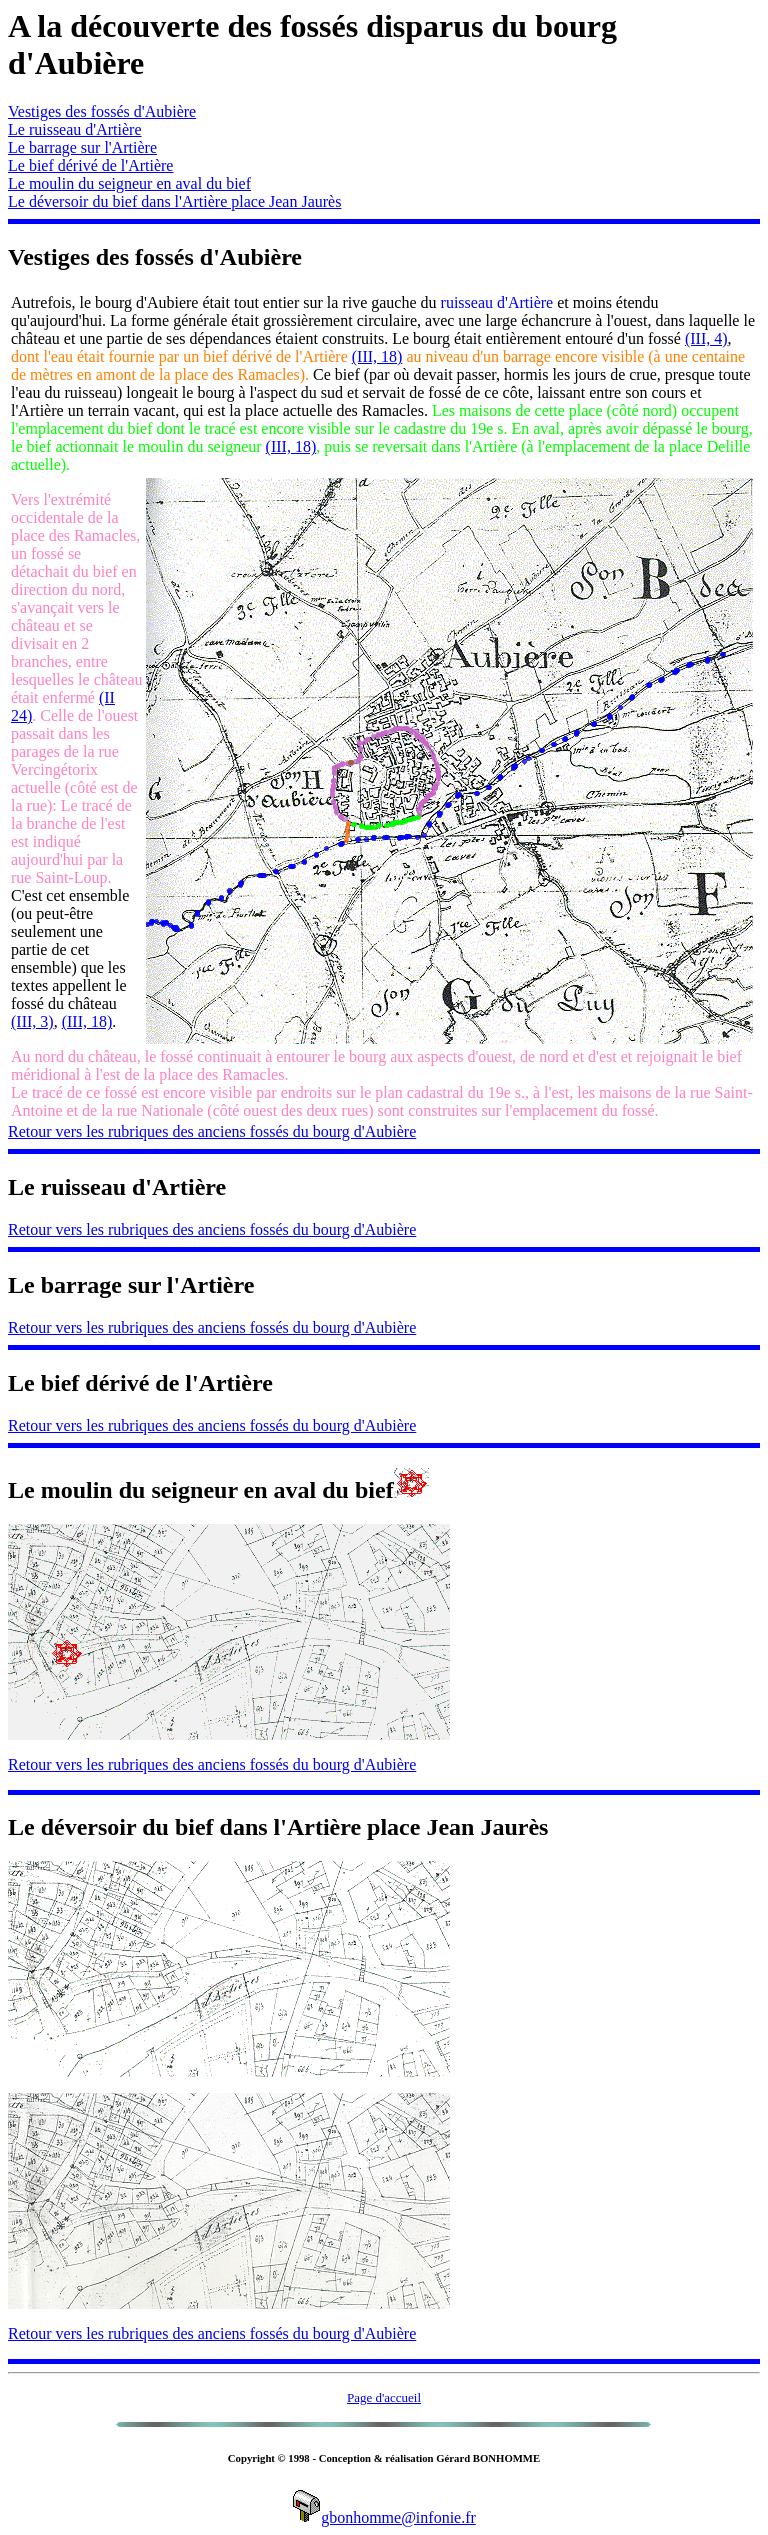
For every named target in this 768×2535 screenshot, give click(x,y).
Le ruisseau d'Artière (75, 129)
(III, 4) (706, 338)
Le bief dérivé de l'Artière (90, 165)
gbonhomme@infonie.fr (384, 2517)
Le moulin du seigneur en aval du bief (129, 183)
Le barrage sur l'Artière (82, 147)
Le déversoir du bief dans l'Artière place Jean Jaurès (174, 201)
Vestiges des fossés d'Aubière (102, 111)
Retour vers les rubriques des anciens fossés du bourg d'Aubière (212, 1131)
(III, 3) (32, 1021)
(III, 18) (377, 356)
